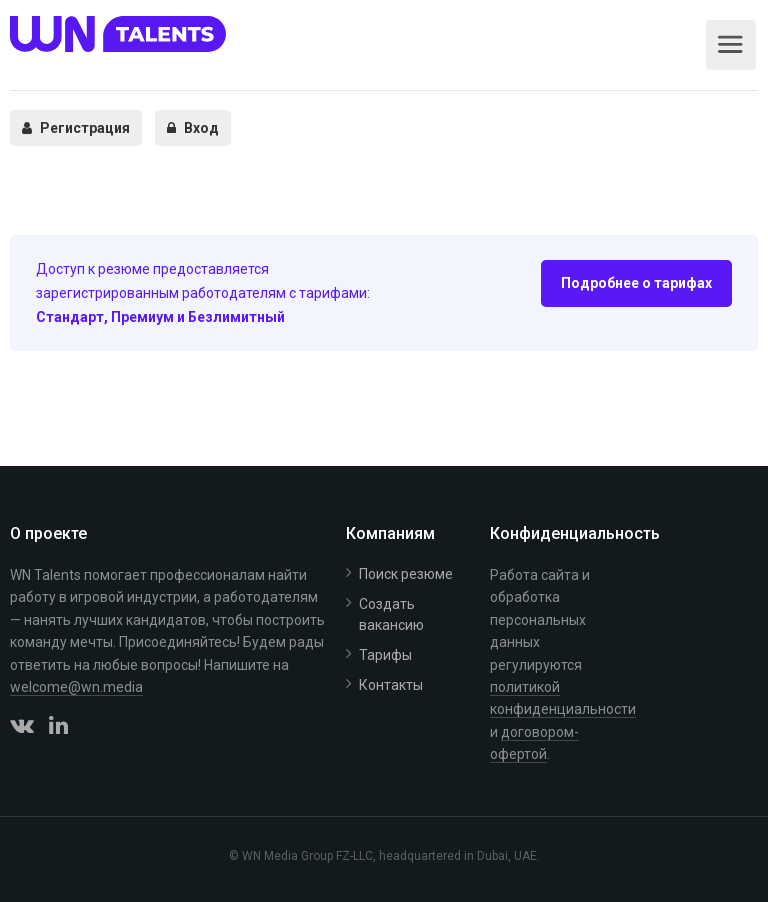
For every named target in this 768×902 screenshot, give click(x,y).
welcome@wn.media (76, 687)
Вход (193, 128)
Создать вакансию (391, 614)
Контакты (391, 685)
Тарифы (385, 655)
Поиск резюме (406, 574)
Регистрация (76, 128)
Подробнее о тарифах (636, 283)
